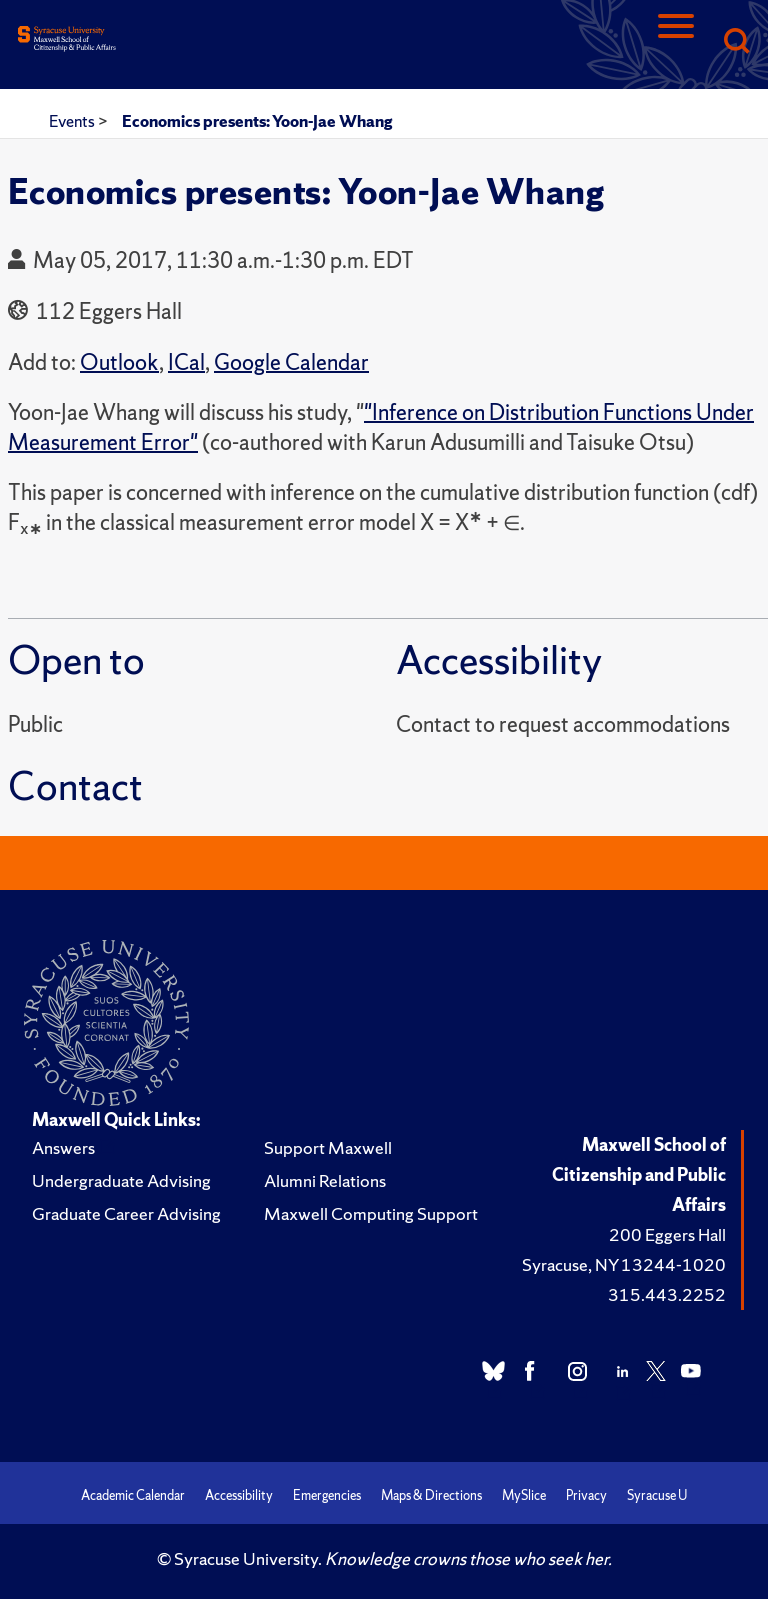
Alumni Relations (325, 1180)
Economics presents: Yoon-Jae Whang (257, 121)
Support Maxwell (328, 1147)
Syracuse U (657, 1495)
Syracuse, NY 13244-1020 (624, 1264)
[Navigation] (676, 42)
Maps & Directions (431, 1495)
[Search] (736, 42)
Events (73, 121)
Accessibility (239, 1495)
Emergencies (327, 1495)
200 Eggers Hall (667, 1234)
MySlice (524, 1495)
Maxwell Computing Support (371, 1213)
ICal (186, 362)
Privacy (586, 1495)
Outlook (119, 362)
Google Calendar (291, 362)
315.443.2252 (667, 1294)
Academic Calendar (133, 1495)
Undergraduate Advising (121, 1180)
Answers (63, 1147)
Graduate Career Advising (126, 1213)
